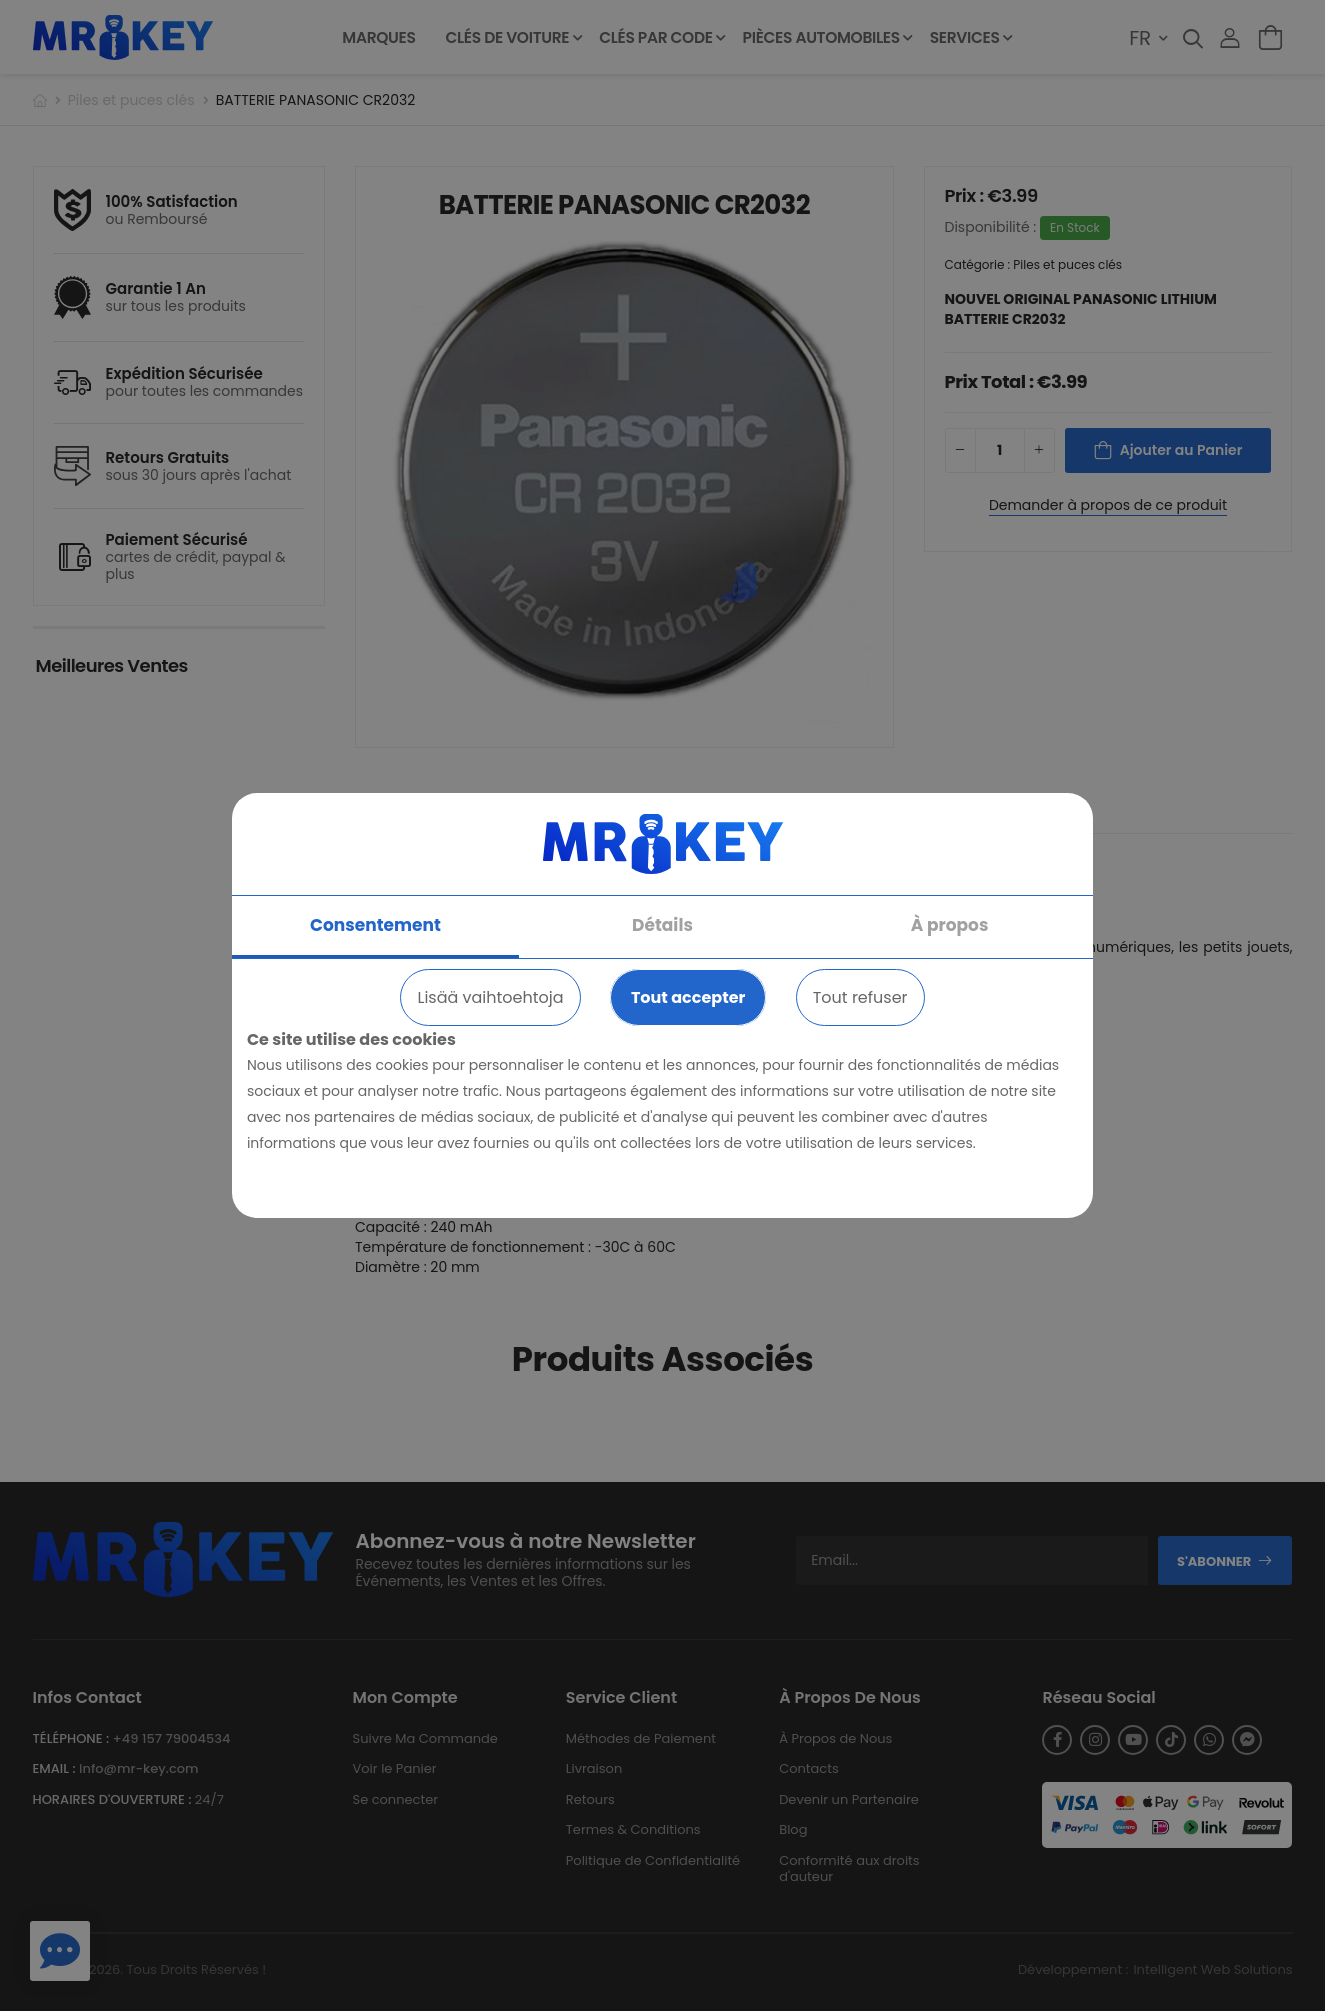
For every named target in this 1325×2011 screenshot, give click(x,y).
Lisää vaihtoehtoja (490, 997)
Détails (662, 925)
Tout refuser (860, 997)
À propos (950, 925)
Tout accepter (688, 997)
